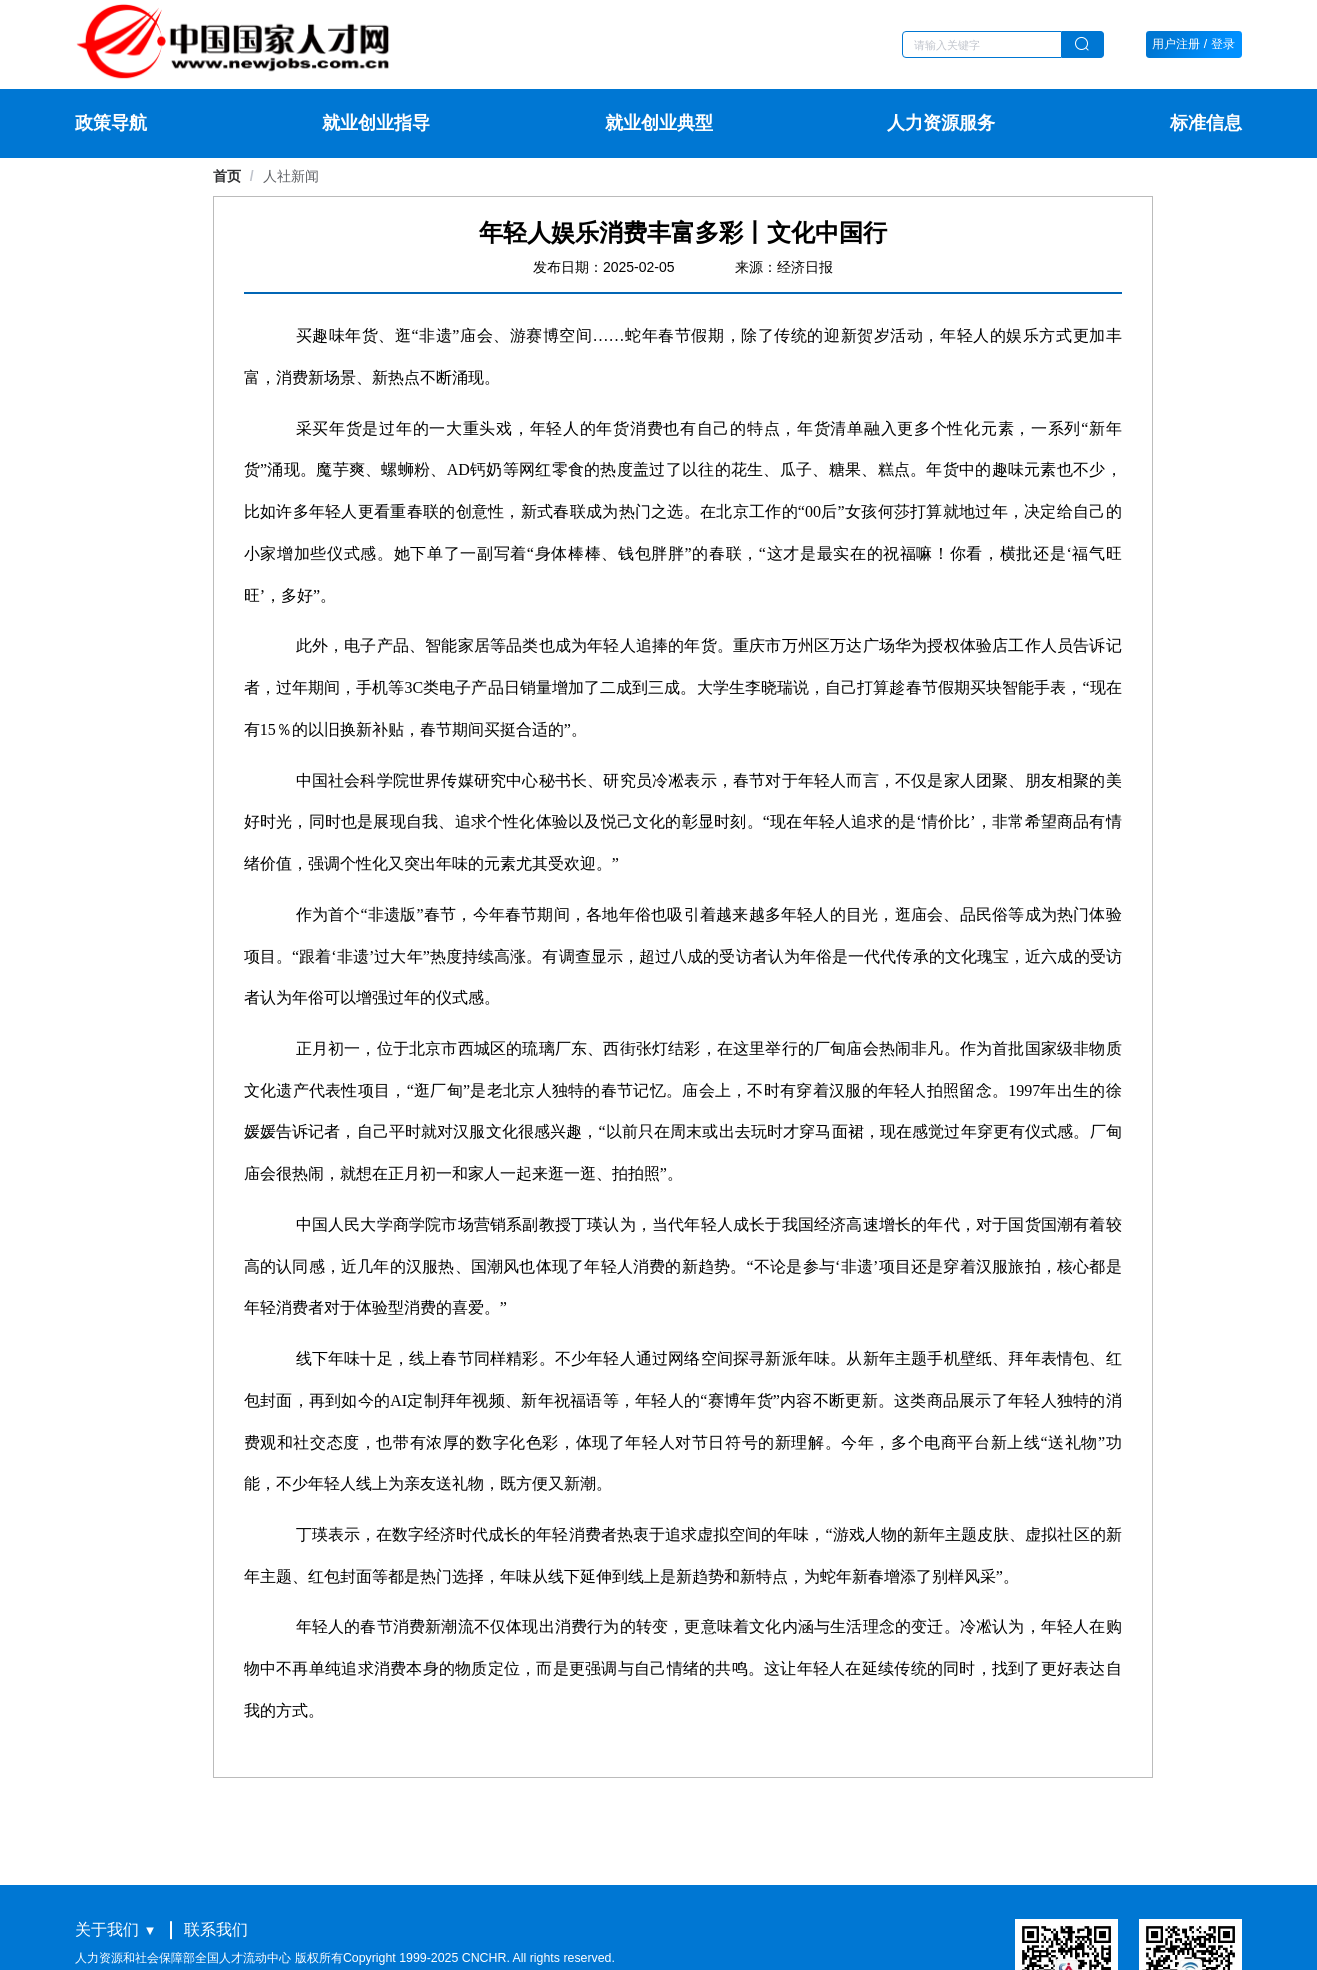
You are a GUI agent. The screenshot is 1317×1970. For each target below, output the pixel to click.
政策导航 (111, 123)
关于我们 (107, 1929)
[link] (291, 176)
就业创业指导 (376, 123)
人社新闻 (291, 176)
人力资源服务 (941, 123)
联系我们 (216, 1929)
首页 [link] (227, 176)
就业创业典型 (659, 123)
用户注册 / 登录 (1193, 44)
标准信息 (1206, 123)
